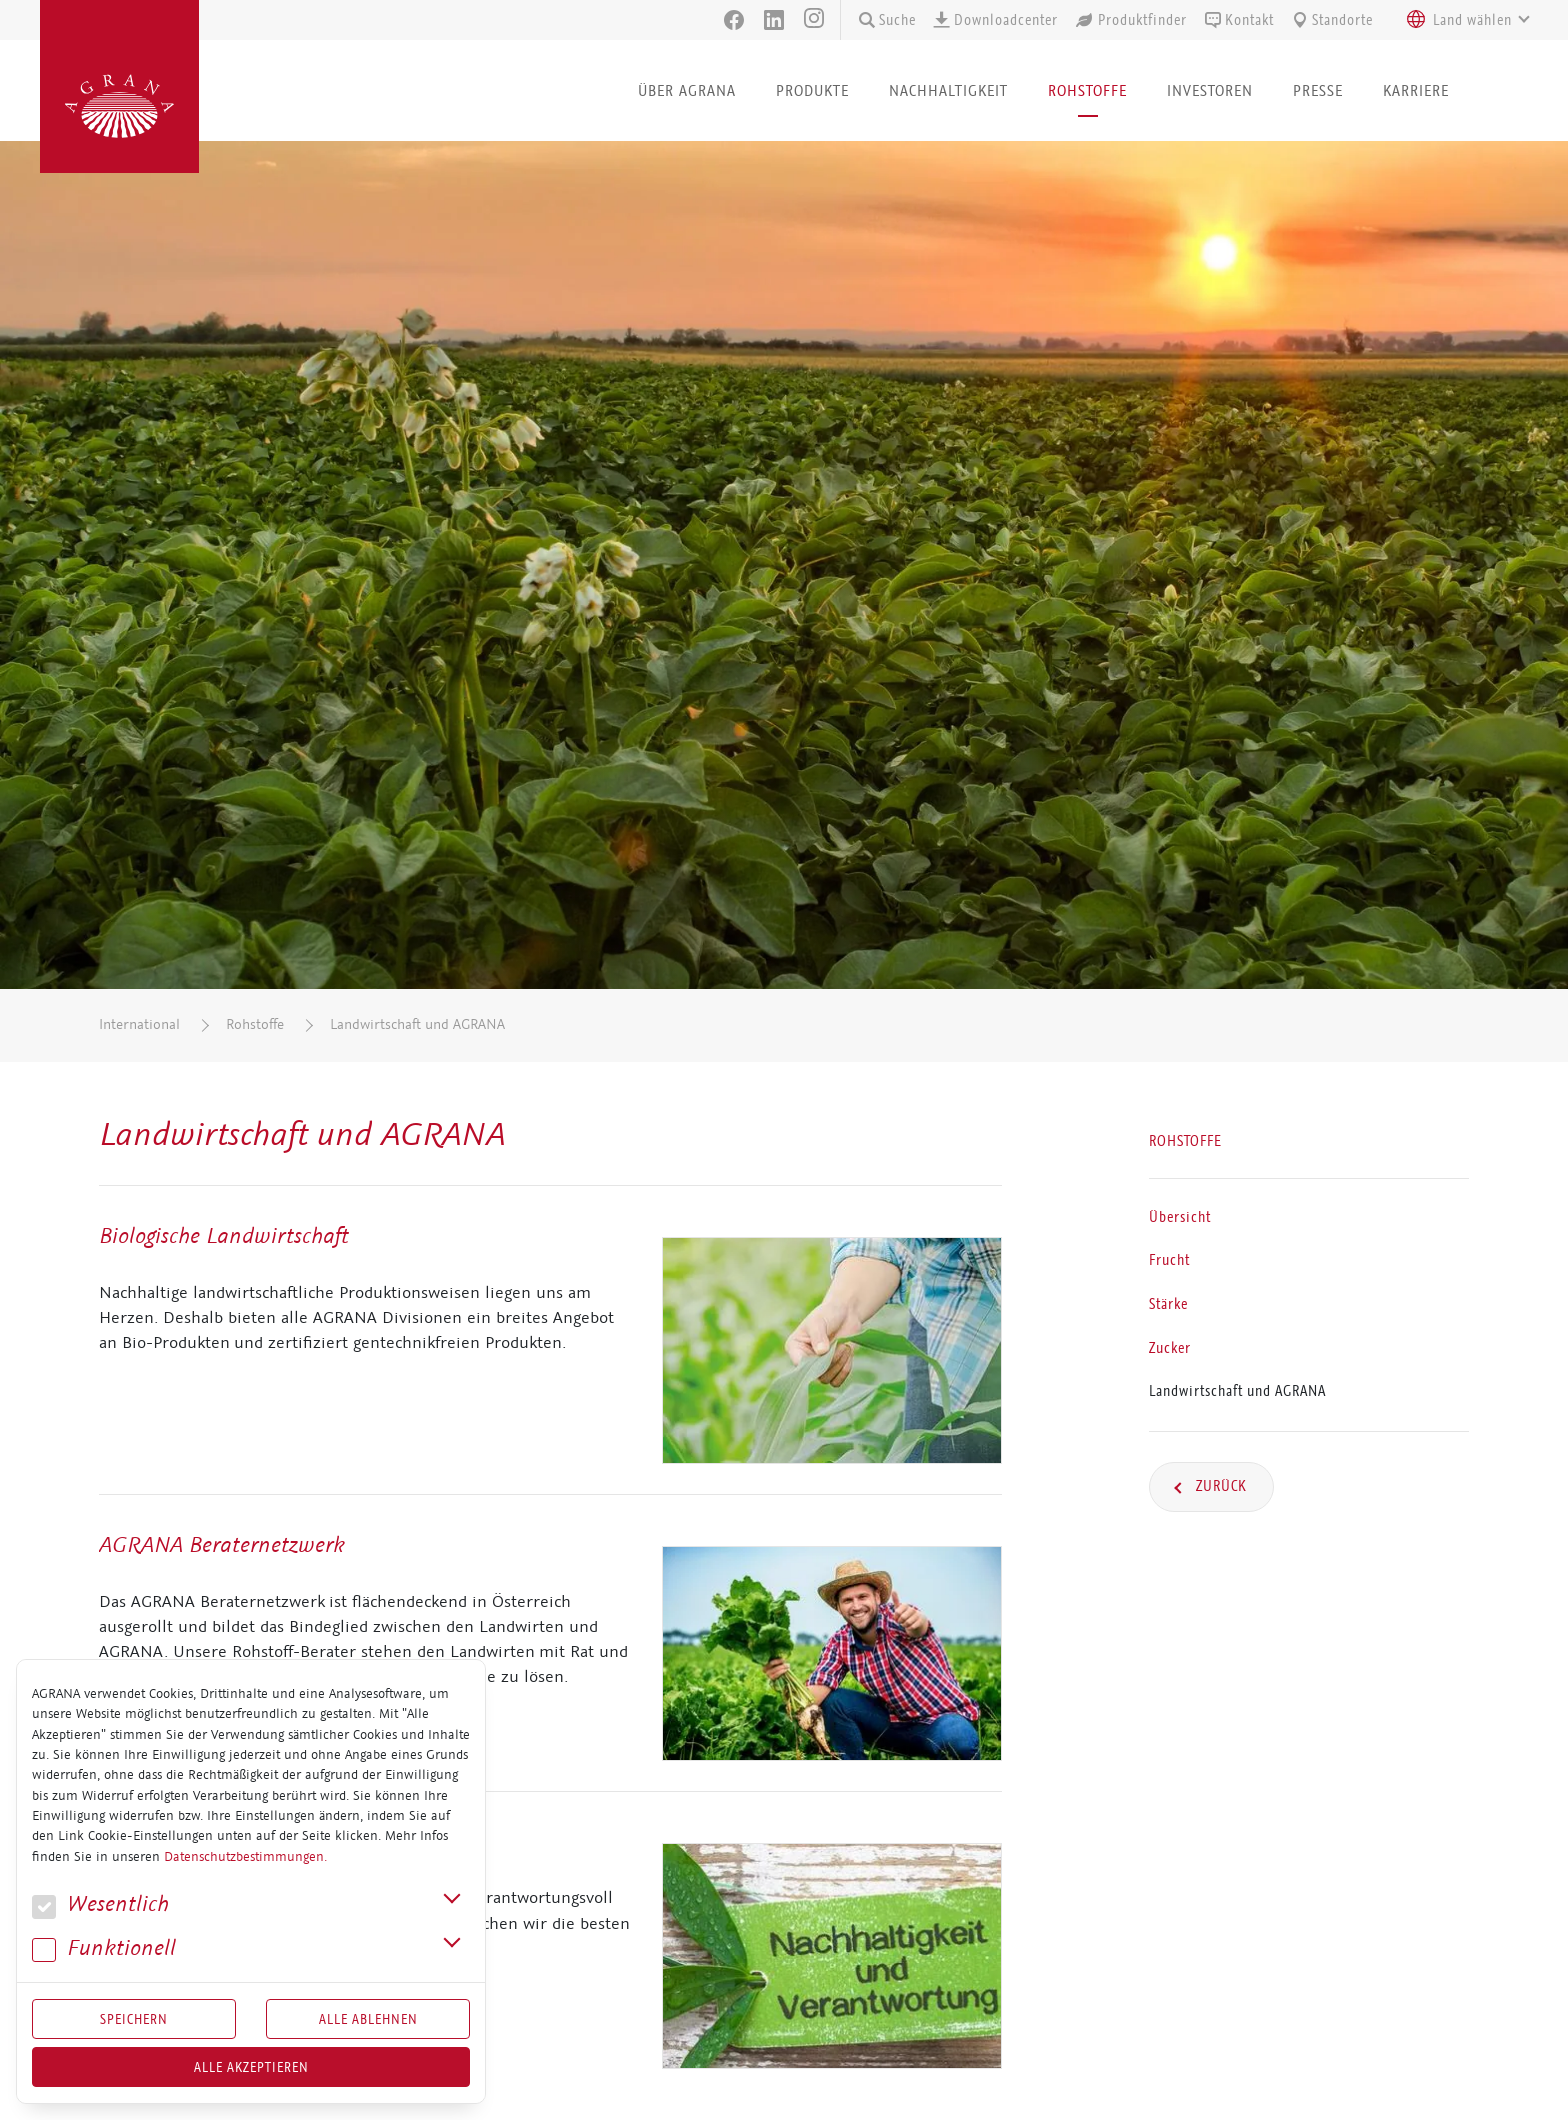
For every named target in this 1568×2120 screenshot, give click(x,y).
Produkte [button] (812, 90)
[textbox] (1472, 20)
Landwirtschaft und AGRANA (417, 1024)
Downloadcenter (995, 20)
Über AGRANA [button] (687, 90)
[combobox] (1463, 20)
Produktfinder (1130, 20)
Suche (886, 20)
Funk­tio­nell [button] (104, 1948)
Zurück (1219, 1486)
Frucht (1169, 1260)
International (139, 1024)
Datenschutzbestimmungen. (245, 1857)
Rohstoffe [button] (1087, 90)
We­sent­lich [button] (100, 1904)
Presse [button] (1318, 90)
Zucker (1170, 1348)
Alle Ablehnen (368, 2019)
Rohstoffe (255, 1024)
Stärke (1168, 1304)
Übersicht (1180, 1217)
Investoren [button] (1210, 90)
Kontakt (1238, 20)
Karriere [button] (1416, 90)
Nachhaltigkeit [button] (948, 90)
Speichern (134, 2019)
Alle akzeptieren (251, 2067)
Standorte (1331, 20)
